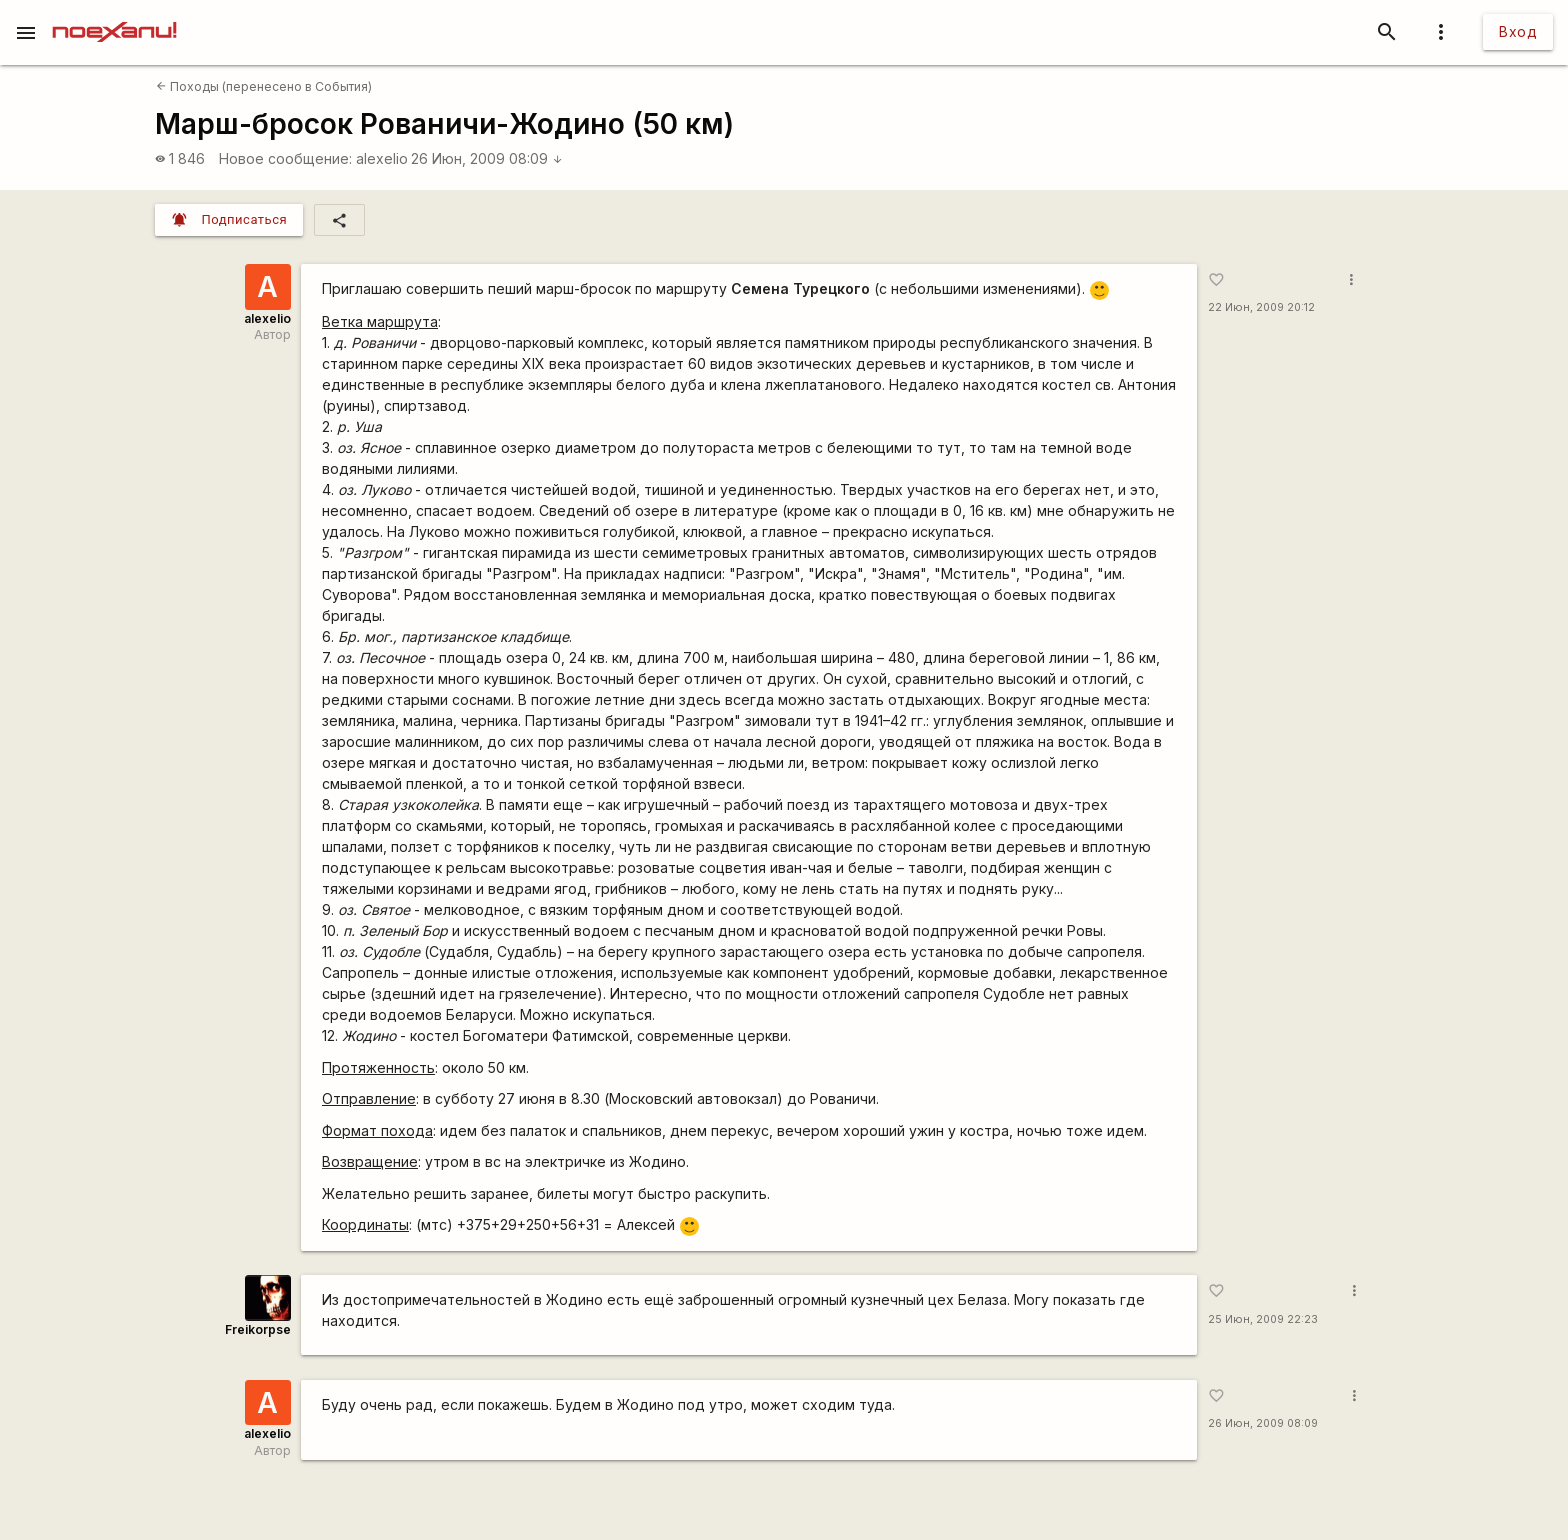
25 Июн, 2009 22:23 (1263, 1319)
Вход (1518, 31)
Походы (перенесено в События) (264, 86)
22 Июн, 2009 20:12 (1261, 307)
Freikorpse (258, 1329)
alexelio (382, 158)
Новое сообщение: (285, 158)
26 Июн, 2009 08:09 (487, 158)
